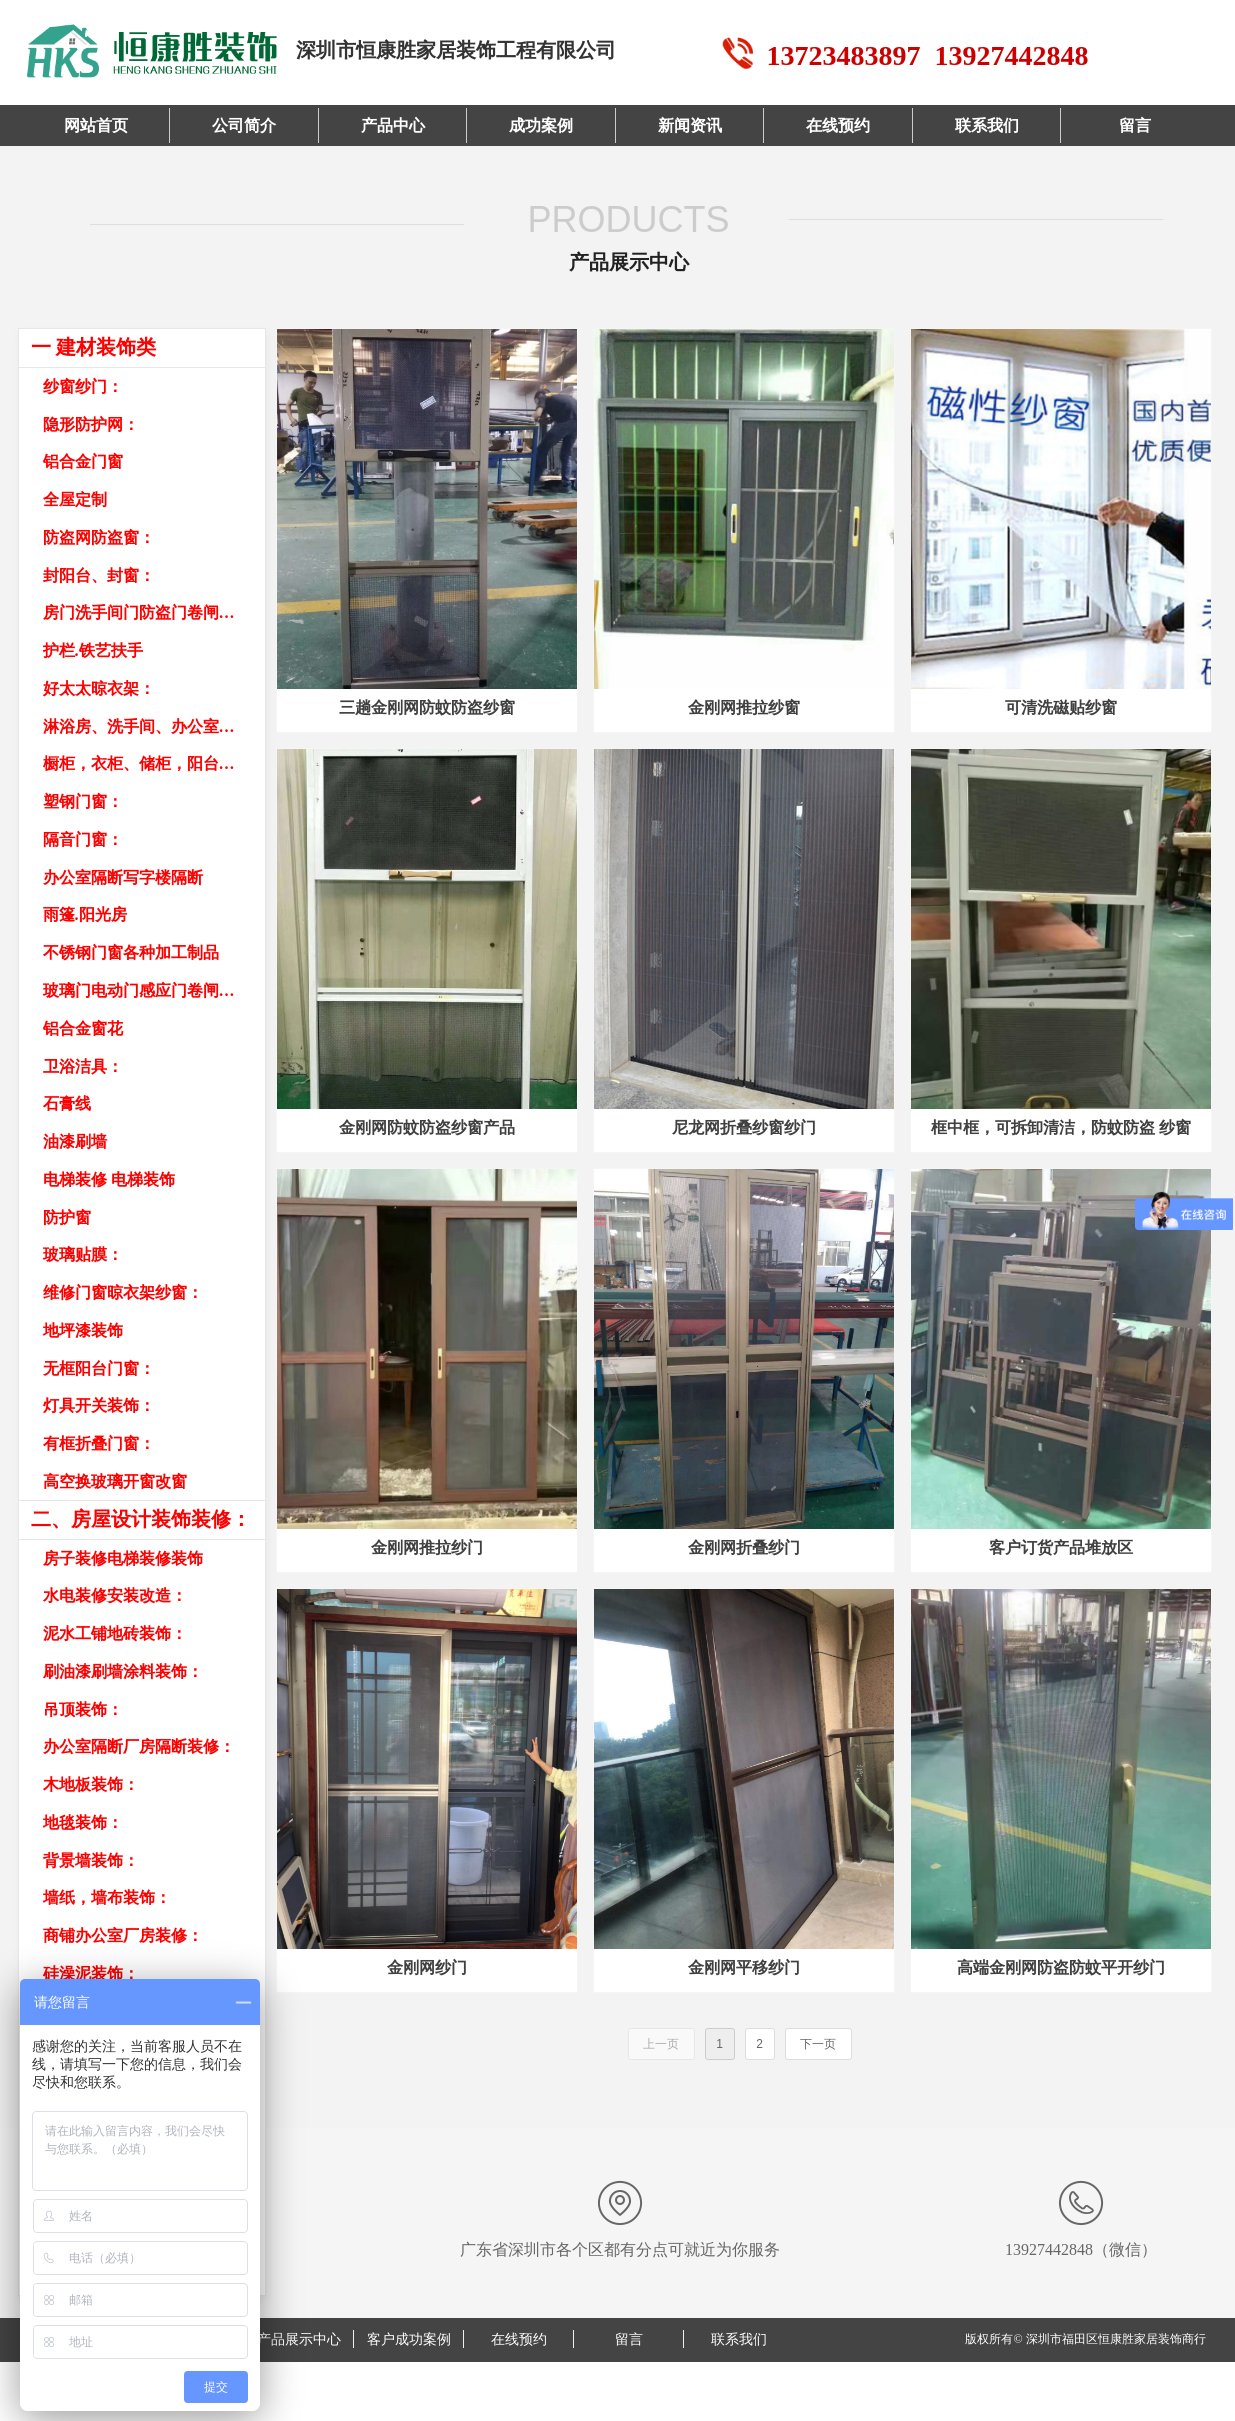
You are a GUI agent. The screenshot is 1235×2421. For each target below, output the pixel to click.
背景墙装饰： (91, 1860)
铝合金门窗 (83, 461)
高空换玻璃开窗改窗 (115, 1481)
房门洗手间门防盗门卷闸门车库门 (154, 612)
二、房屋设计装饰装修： (141, 1519)
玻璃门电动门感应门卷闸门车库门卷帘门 (154, 990)
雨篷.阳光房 (85, 914)
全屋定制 (75, 499)
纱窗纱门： (83, 386)
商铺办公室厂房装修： (123, 1935)
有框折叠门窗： (99, 1443)
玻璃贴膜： (83, 1254)
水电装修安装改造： (115, 1595)
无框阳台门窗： (99, 1368)
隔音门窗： (83, 839)
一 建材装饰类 (93, 347)
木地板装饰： (91, 1784)
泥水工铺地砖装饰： (115, 1633)
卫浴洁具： (83, 1066)
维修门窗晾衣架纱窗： (123, 1292)
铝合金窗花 (83, 1028)
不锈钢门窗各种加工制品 (131, 952)
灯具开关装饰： (99, 1405)
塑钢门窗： (83, 801)
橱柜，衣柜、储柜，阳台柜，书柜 (154, 763)
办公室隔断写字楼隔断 (123, 877)
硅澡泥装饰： (91, 1973)
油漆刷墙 (75, 1141)
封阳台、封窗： (99, 575)
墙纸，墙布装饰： (107, 1897)
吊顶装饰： (83, 1709)
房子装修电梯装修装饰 (123, 1558)
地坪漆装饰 (83, 1330)
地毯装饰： (83, 1822)
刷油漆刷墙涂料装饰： (123, 1671)
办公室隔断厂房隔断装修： (139, 1746)
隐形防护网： (91, 424)
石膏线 (67, 1103)
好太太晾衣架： (99, 688)
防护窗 (67, 1217)
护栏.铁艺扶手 (93, 650)
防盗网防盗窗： (99, 537)
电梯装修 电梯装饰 (109, 1179)
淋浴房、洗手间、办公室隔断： (154, 726)
